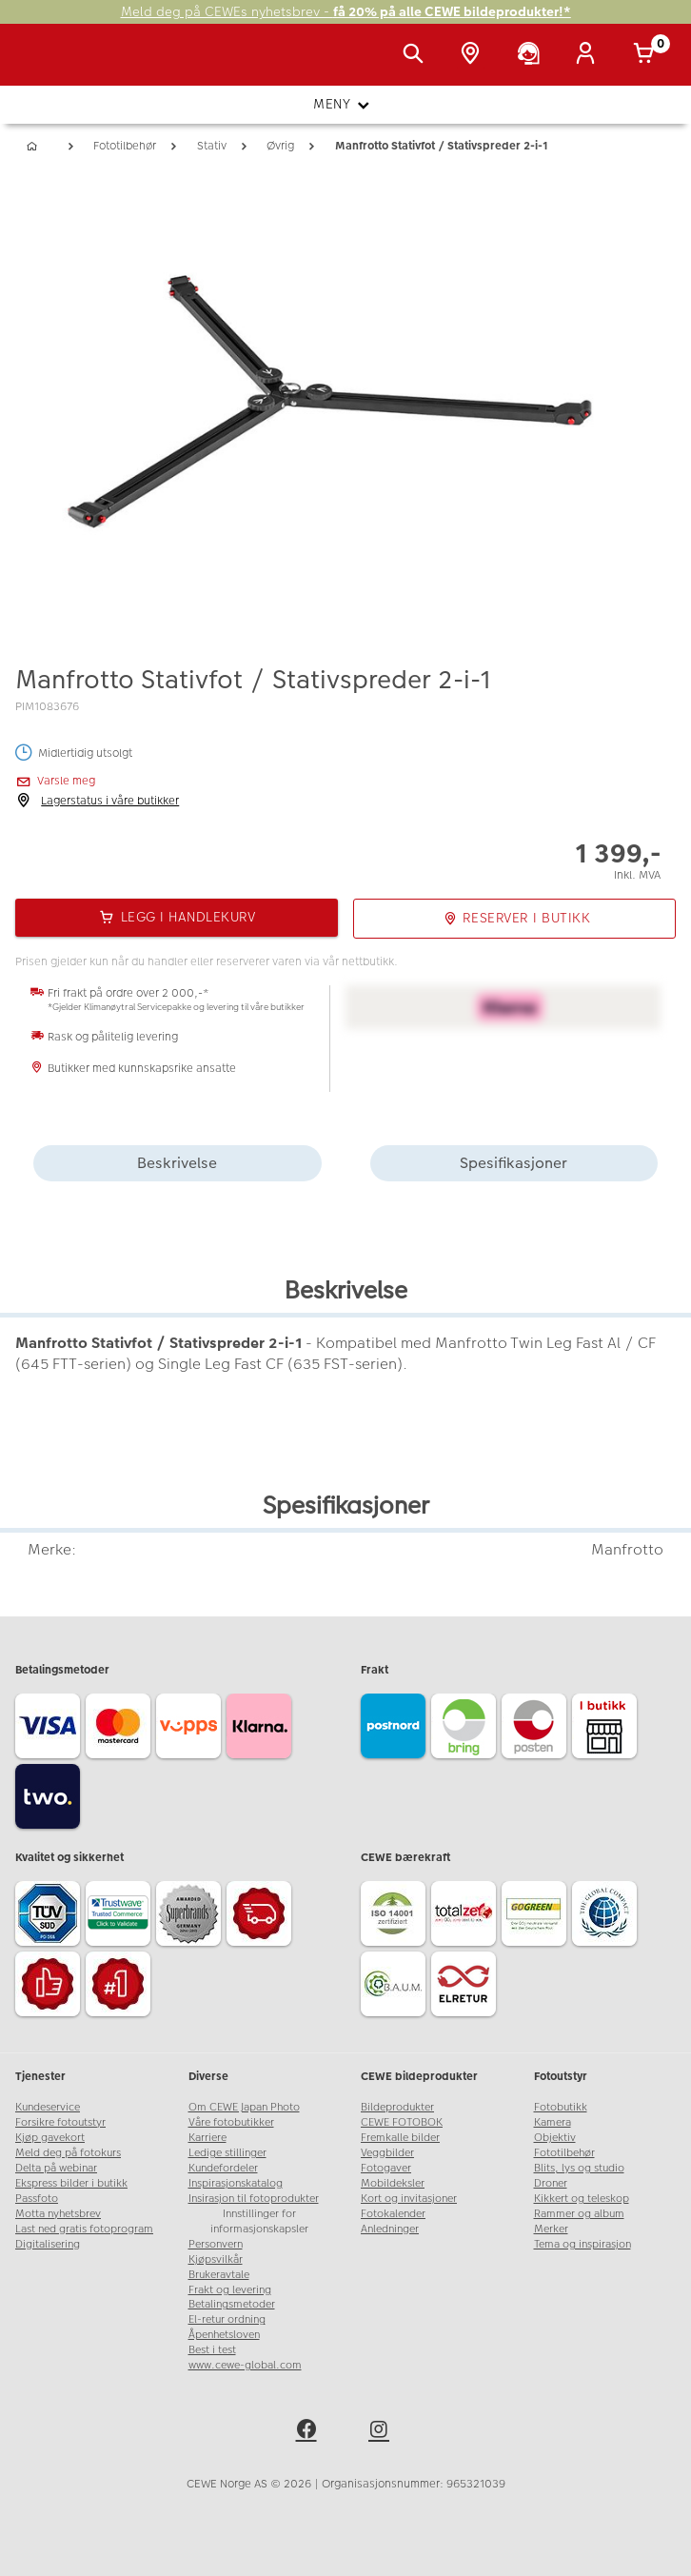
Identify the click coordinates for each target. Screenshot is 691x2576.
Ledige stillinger (227, 2153)
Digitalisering (47, 2244)
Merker (551, 2229)
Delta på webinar (56, 2168)
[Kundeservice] (532, 55)
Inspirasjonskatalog (235, 2183)
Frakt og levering (229, 2290)
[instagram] (381, 2432)
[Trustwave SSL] (121, 1916)
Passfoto (36, 2198)
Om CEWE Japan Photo (244, 2107)
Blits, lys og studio (579, 2168)
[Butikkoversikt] (474, 55)
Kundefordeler (223, 2168)
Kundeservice (47, 2107)
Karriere (207, 2137)
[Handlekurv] (647, 55)
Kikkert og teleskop (581, 2198)
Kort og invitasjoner (409, 2198)
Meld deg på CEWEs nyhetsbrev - (346, 12)
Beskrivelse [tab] (177, 1163)
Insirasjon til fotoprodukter (253, 2198)
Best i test (212, 2350)
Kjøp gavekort (50, 2137)
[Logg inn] (589, 55)
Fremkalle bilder (400, 2137)
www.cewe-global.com (245, 2365)
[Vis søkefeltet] (417, 55)
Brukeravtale (218, 2275)
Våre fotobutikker (231, 2122)
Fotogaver (386, 2168)
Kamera (552, 2122)
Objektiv (555, 2137)
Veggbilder (387, 2153)
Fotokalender (393, 2214)
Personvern (215, 2244)
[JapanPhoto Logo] (54, 64)
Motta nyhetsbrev (58, 2214)
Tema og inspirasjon (582, 2244)
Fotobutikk (560, 2107)
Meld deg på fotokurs (68, 2153)
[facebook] (309, 2432)
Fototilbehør (564, 2153)
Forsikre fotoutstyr (60, 2122)
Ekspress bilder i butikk (71, 2183)
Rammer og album (579, 2214)
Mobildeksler (392, 2183)
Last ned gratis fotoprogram (84, 2229)
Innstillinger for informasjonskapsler (259, 2221)
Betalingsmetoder (231, 2304)
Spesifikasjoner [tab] (513, 1163)
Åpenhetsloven (224, 2335)
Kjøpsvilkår (215, 2259)
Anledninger (390, 2229)
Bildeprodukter (397, 2107)
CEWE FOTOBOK (402, 2122)
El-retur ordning (227, 2319)
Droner (550, 2183)
